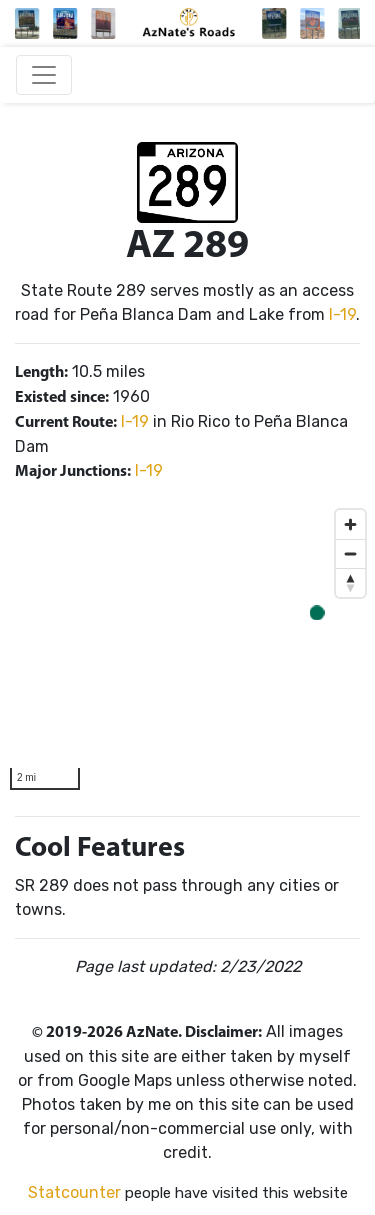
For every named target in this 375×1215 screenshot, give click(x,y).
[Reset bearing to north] (350, 582)
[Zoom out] (350, 553)
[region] (187, 650)
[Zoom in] (350, 524)
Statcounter (74, 1192)
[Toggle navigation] (44, 75)
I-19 (342, 314)
